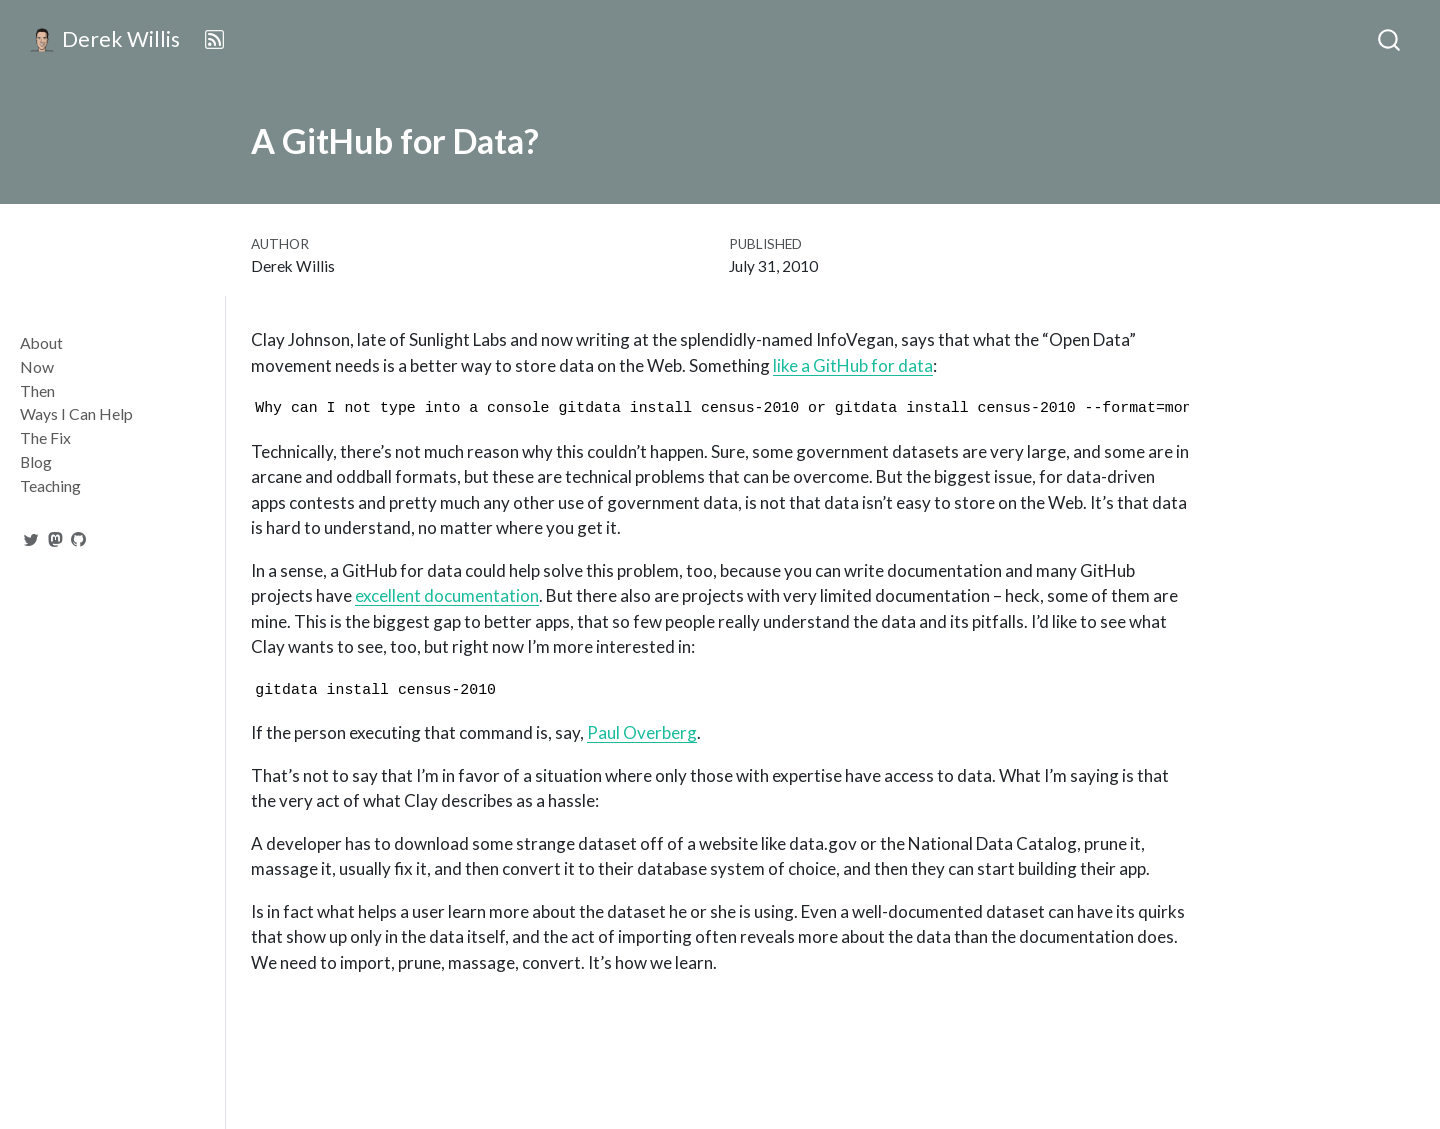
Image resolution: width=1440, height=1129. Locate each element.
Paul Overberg (642, 732)
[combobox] (1390, 40)
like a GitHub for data (853, 365)
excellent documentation (447, 595)
